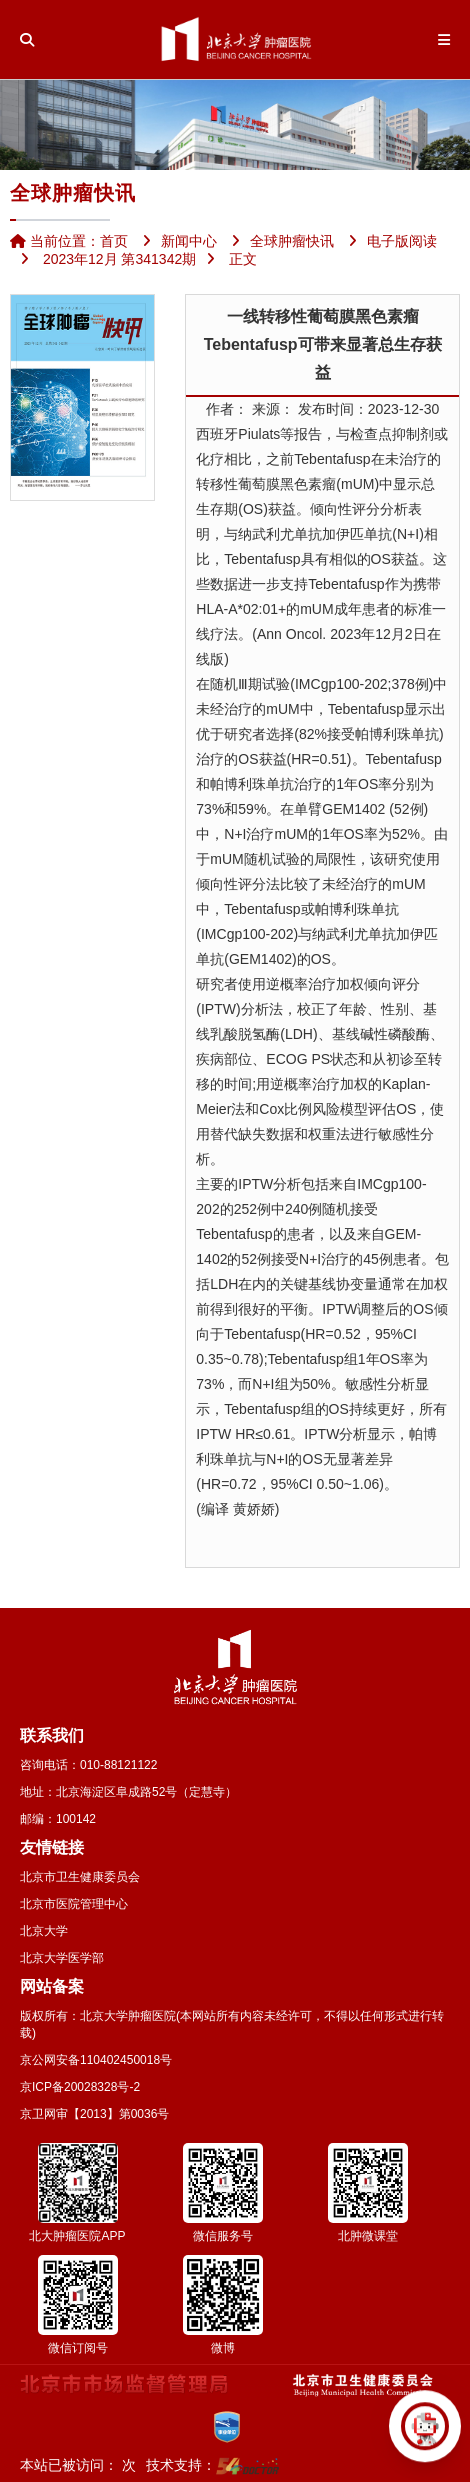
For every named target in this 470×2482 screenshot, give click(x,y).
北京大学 (44, 1931)
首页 (114, 241)
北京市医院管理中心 (74, 1904)
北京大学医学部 (62, 1958)
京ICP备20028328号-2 (80, 2087)
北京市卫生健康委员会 (80, 1877)
